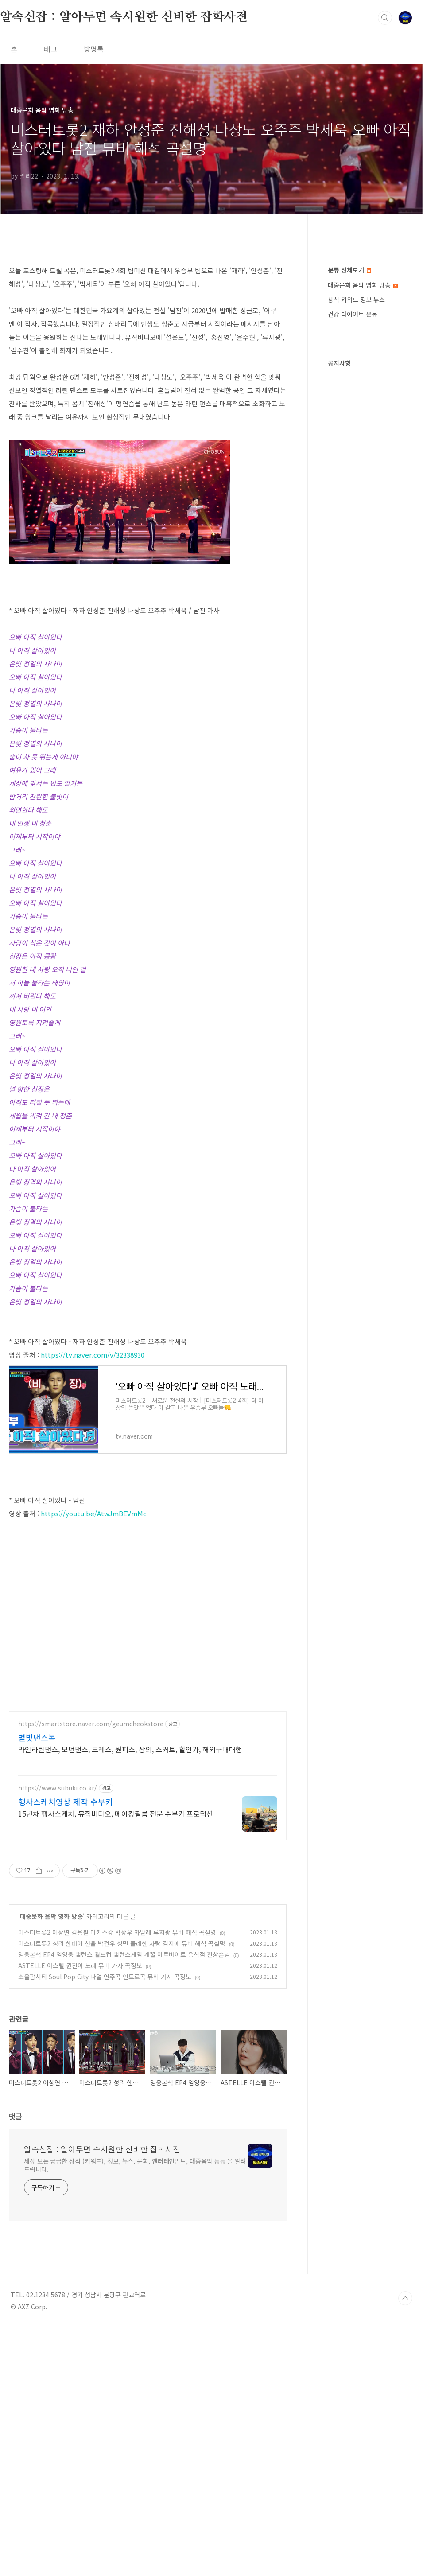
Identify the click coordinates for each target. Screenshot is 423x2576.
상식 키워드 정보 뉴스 (356, 299)
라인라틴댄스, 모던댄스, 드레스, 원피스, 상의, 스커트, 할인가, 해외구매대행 (130, 1997)
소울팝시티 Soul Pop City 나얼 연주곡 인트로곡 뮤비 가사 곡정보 (104, 2224)
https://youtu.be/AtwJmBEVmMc (94, 1637)
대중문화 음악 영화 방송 (51, 2164)
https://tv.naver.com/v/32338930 (92, 1354)
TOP (405, 2546)
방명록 (94, 48)
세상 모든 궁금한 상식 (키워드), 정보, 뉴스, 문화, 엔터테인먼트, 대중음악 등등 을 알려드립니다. (135, 2413)
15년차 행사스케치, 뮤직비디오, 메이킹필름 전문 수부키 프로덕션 (115, 2061)
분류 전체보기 (349, 269)
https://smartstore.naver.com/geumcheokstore (90, 1972)
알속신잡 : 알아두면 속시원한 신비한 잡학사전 (124, 17)
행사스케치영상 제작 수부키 (65, 2049)
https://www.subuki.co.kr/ (57, 2036)
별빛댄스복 (37, 1985)
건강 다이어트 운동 (352, 314)
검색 (385, 17)
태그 (50, 48)
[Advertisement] (148, 1556)
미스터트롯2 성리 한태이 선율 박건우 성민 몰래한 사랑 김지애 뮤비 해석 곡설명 (121, 2191)
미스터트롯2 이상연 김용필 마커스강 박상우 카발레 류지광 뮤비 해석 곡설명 (117, 2180)
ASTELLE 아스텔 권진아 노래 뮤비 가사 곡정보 (80, 2213)
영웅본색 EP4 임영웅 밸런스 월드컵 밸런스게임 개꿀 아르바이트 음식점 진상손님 (124, 2202)
